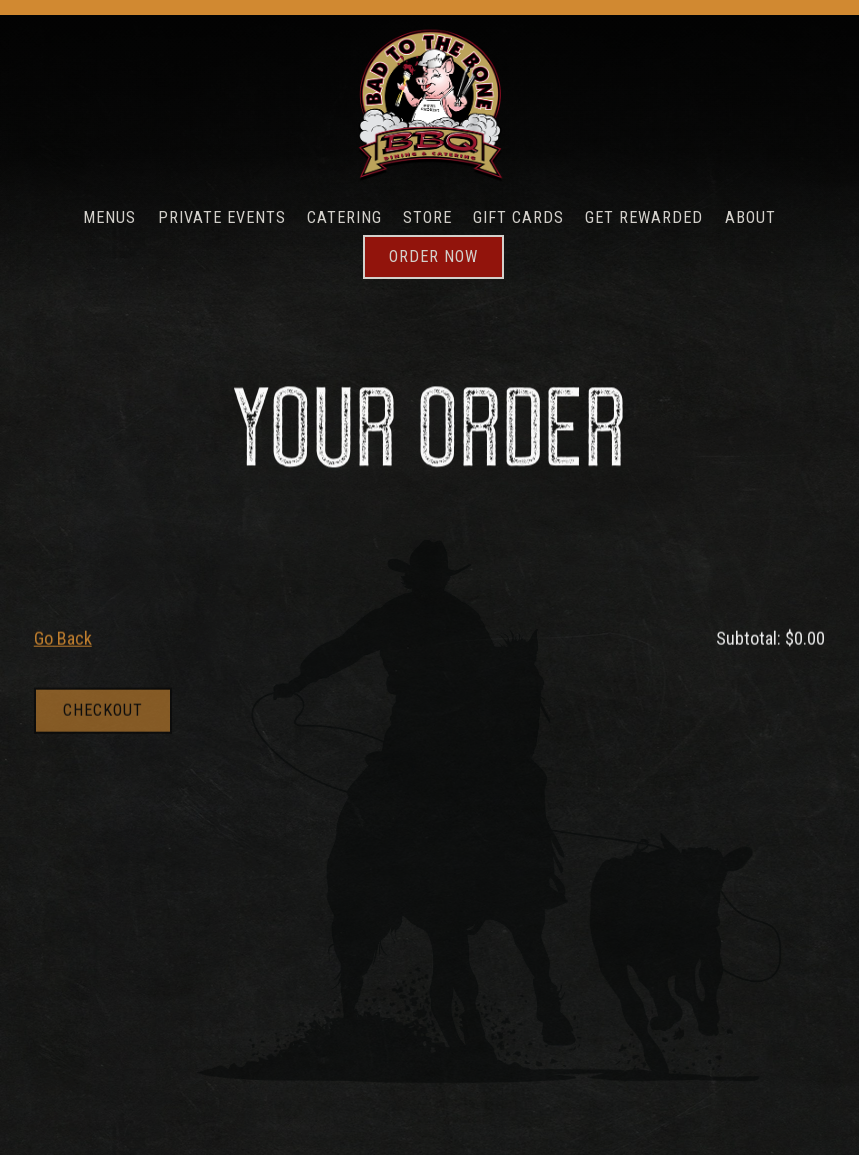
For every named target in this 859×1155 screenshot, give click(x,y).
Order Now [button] (433, 256)
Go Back (63, 639)
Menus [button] (109, 217)
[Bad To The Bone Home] (430, 104)
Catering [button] (344, 217)
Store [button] (427, 217)
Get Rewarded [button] (644, 217)
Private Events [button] (222, 217)
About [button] (750, 217)
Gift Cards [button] (518, 217)
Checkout (103, 711)
